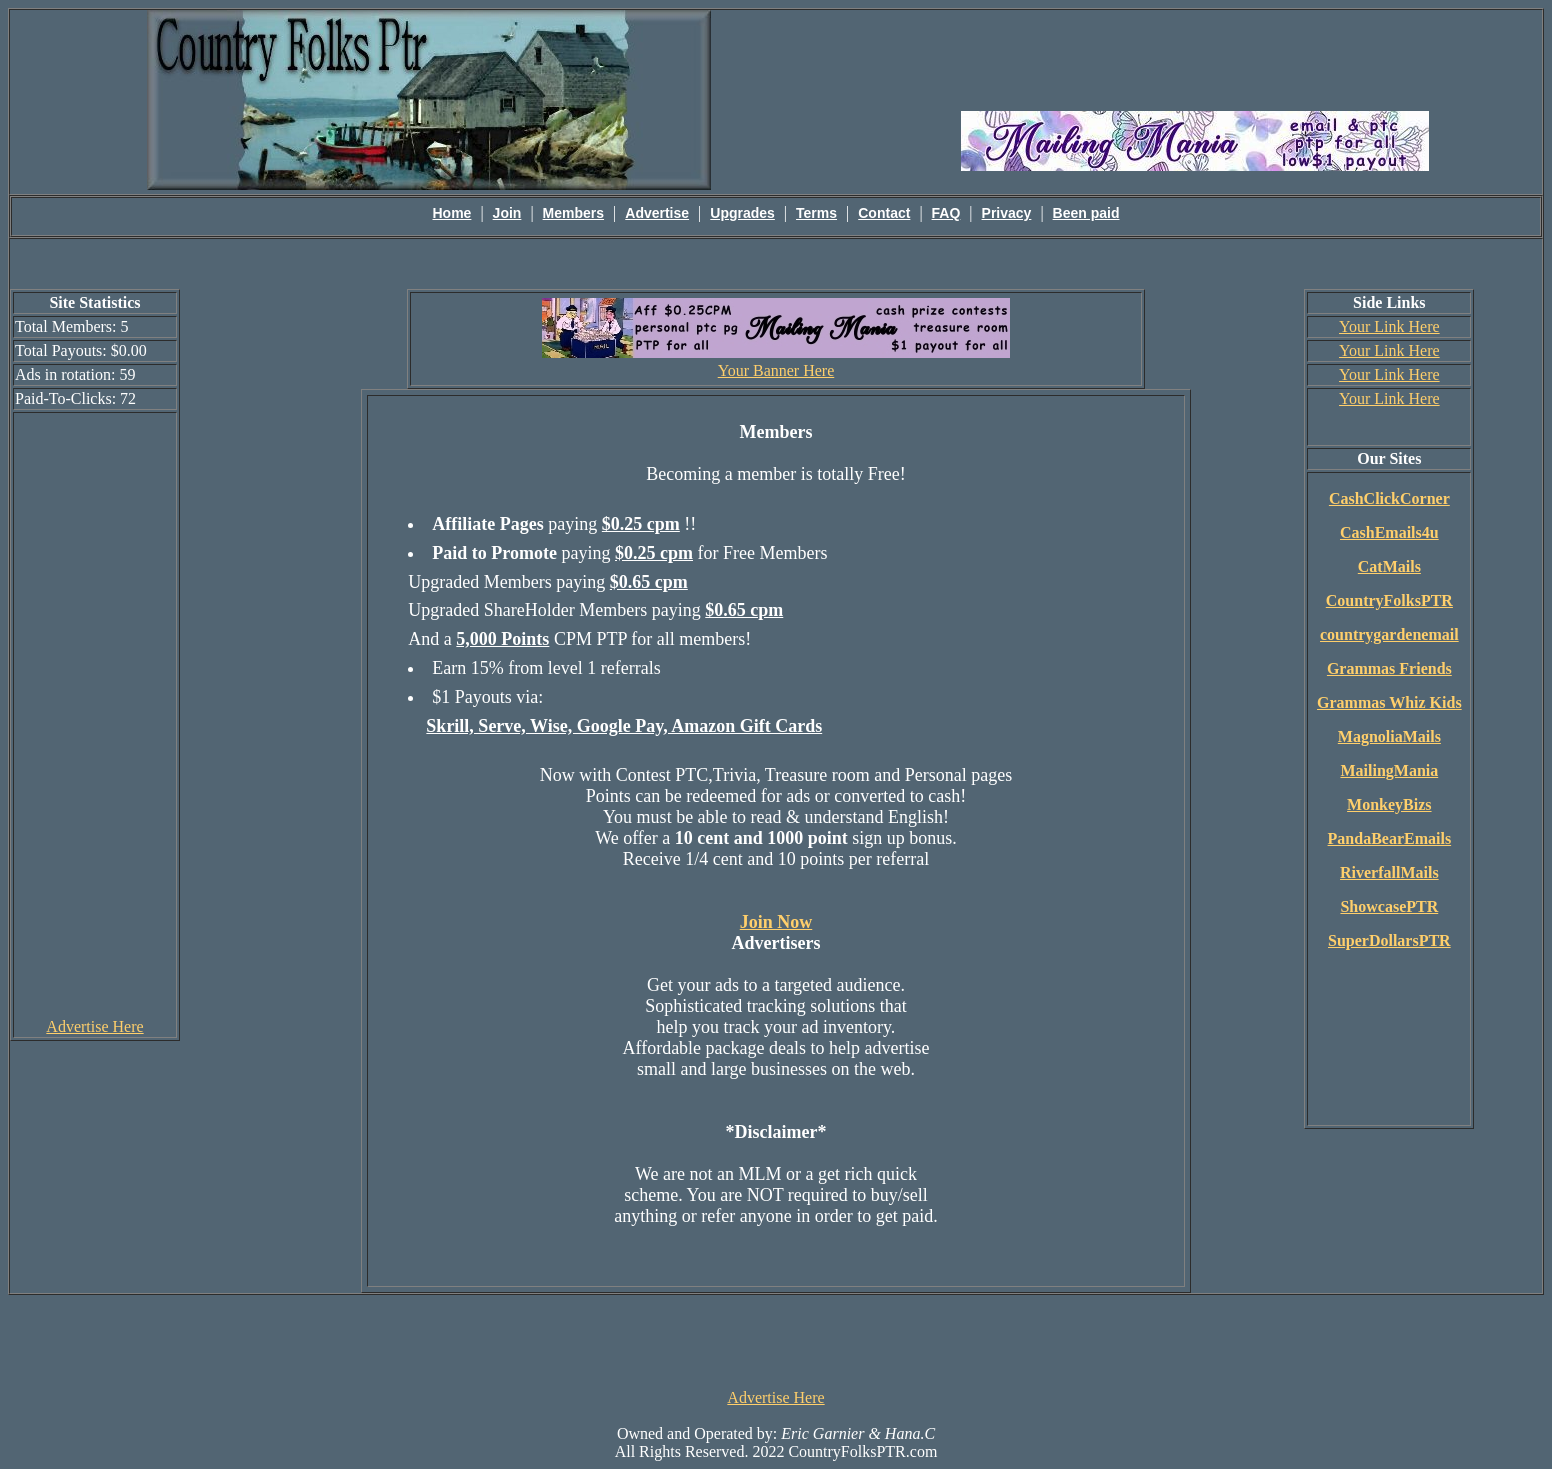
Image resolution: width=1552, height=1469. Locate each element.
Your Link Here (1389, 326)
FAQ (946, 213)
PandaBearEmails (1390, 838)
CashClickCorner (1389, 498)
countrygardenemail (1389, 634)
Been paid (1086, 213)
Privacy (1007, 213)
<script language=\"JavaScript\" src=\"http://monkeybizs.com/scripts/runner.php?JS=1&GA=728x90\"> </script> (776, 1340)
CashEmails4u (1389, 532)
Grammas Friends (1389, 668)
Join (507, 213)
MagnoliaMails (1389, 736)
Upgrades (742, 213)
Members (573, 213)
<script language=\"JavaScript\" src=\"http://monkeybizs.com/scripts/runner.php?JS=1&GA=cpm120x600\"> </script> (95, 714)
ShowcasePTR (1389, 906)
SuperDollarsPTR (1389, 940)
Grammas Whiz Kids (1389, 702)
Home (452, 213)
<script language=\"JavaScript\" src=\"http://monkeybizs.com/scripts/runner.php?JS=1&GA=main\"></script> (1195, 59)
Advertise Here (94, 1026)
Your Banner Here (776, 370)
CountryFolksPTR (1389, 600)
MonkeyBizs (1389, 804)
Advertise (657, 213)
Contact (884, 213)
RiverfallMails (1389, 872)
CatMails (1389, 566)
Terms (816, 213)
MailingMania (1389, 770)
